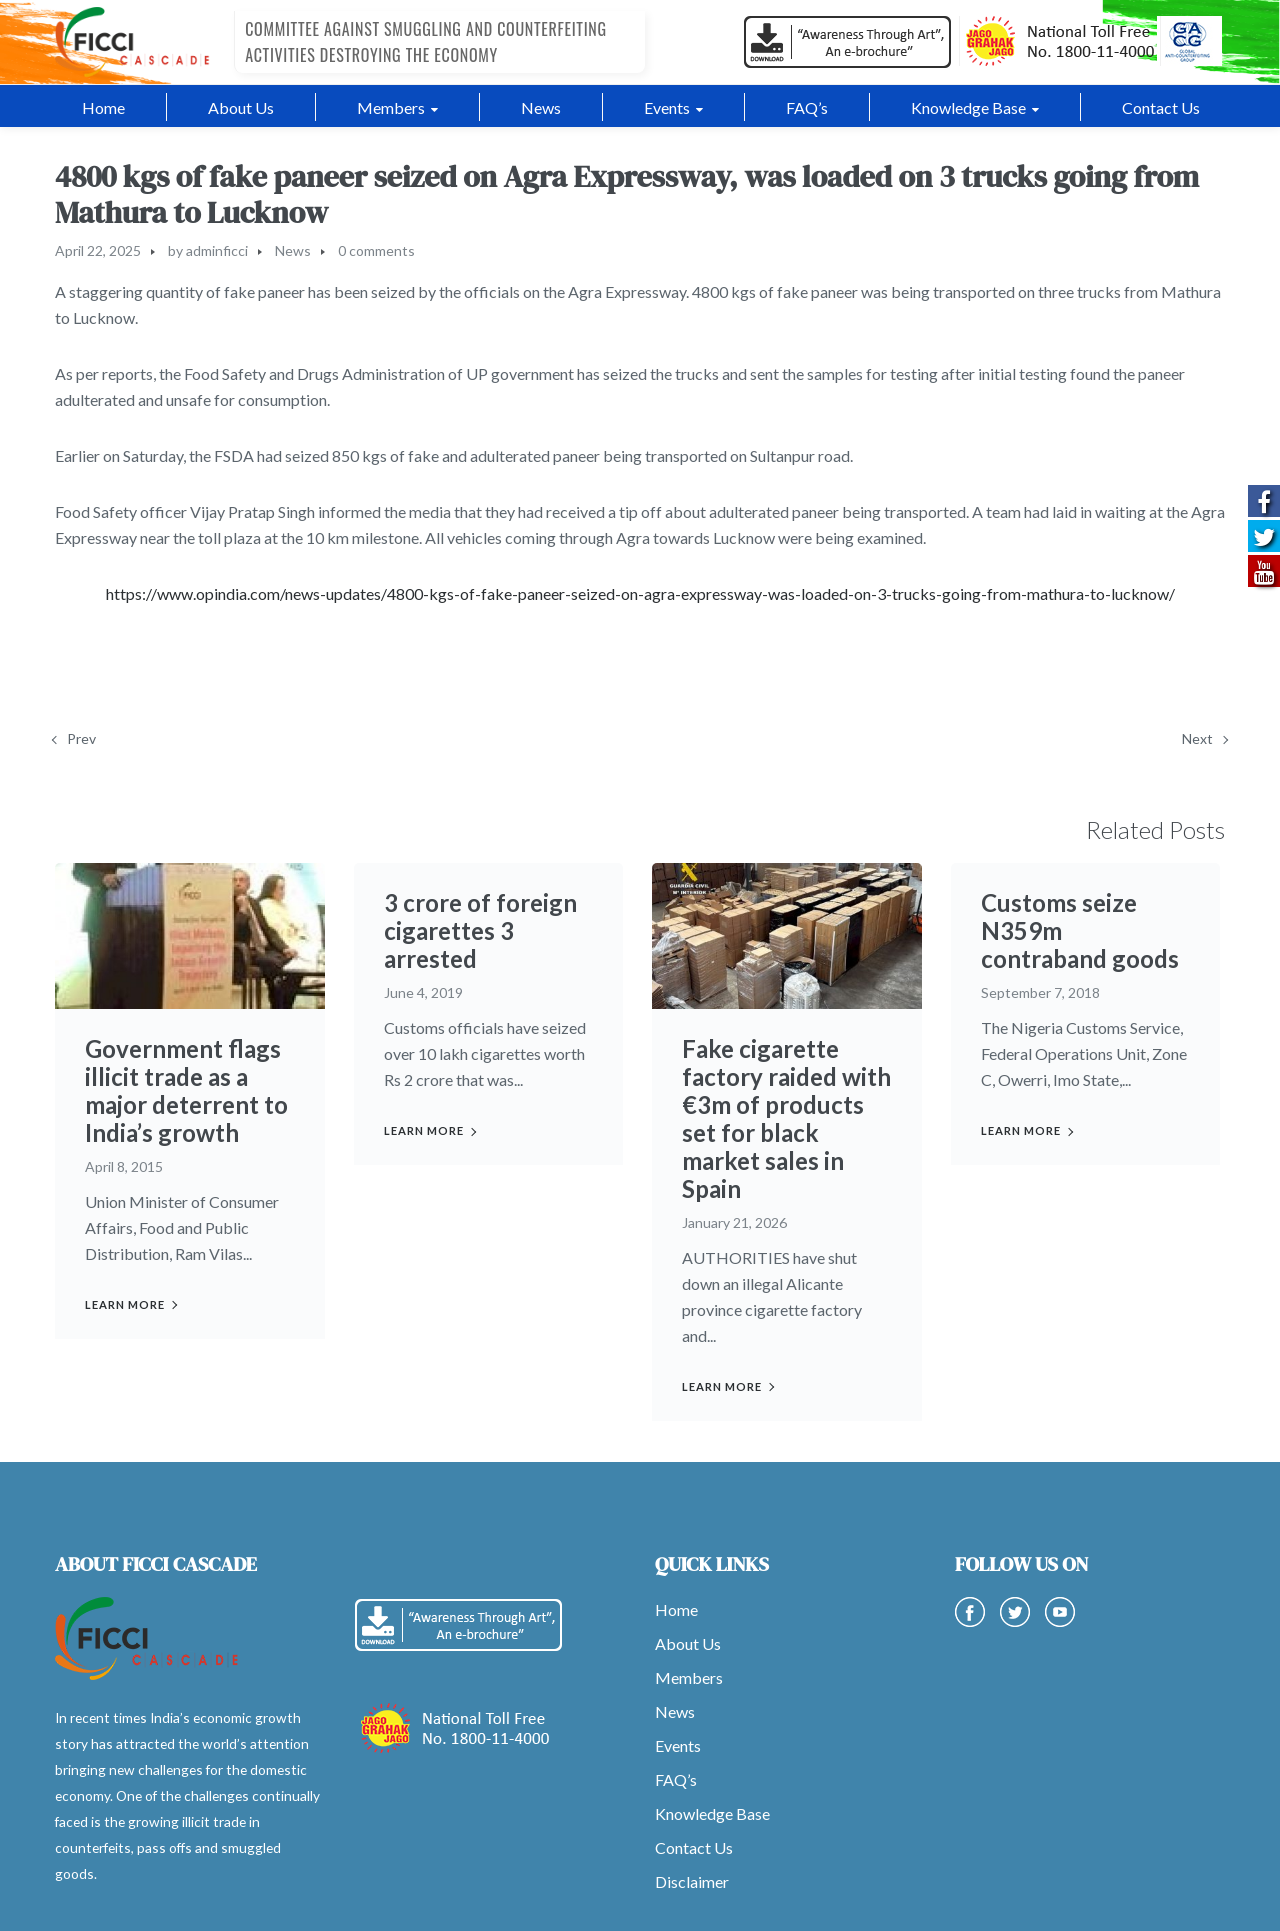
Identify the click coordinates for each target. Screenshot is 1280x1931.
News (293, 250)
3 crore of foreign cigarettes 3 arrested (480, 930)
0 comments (376, 250)
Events (678, 1745)
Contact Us (694, 1847)
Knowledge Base (712, 1813)
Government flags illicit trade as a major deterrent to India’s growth (186, 1090)
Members (689, 1677)
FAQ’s (676, 1779)
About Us (688, 1643)
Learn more (125, 1304)
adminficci (217, 250)
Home (676, 1609)
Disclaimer (692, 1881)
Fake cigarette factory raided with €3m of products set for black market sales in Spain (786, 1118)
